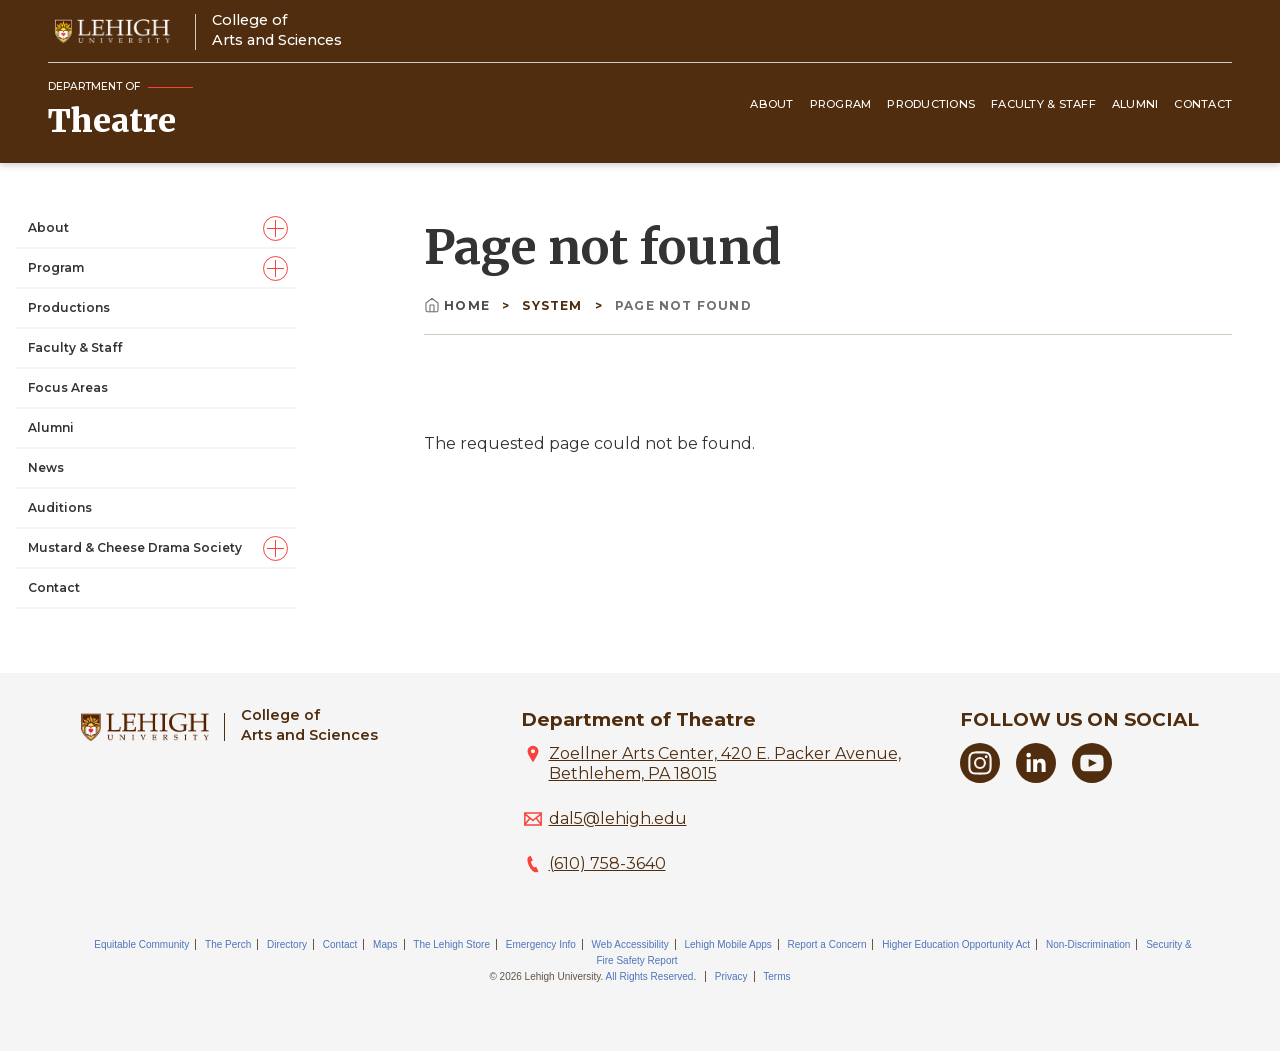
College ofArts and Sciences (277, 29)
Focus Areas (68, 387)
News (46, 467)
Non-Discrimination (1088, 944)
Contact (1203, 104)
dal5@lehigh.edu (618, 818)
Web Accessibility (630, 944)
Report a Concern (827, 944)
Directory (287, 944)
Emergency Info (541, 944)
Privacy (731, 976)
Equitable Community (141, 944)
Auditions (60, 507)
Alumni (1135, 104)
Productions (931, 104)
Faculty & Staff (1043, 104)
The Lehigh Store (451, 944)
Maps (385, 944)
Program (841, 104)
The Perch (228, 944)
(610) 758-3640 (607, 863)
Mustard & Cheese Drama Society (135, 547)
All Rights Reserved (650, 976)
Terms (776, 976)
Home (459, 305)
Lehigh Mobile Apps (727, 944)
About (771, 104)
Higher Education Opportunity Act (956, 944)
